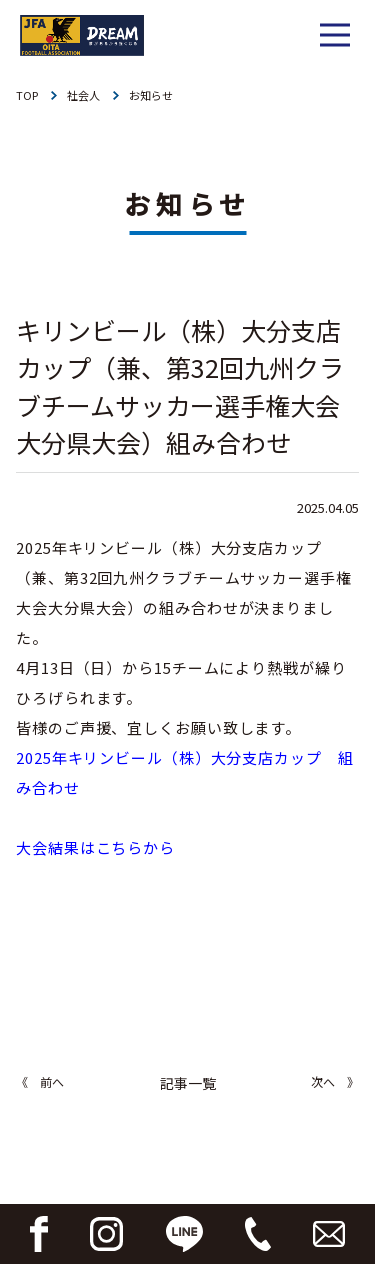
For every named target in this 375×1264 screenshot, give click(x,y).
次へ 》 (335, 1081)
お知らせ (151, 95)
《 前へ (40, 1081)
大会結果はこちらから (95, 847)
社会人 (83, 95)
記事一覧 (188, 1083)
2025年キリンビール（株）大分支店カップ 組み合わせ (185, 772)
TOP (27, 95)
